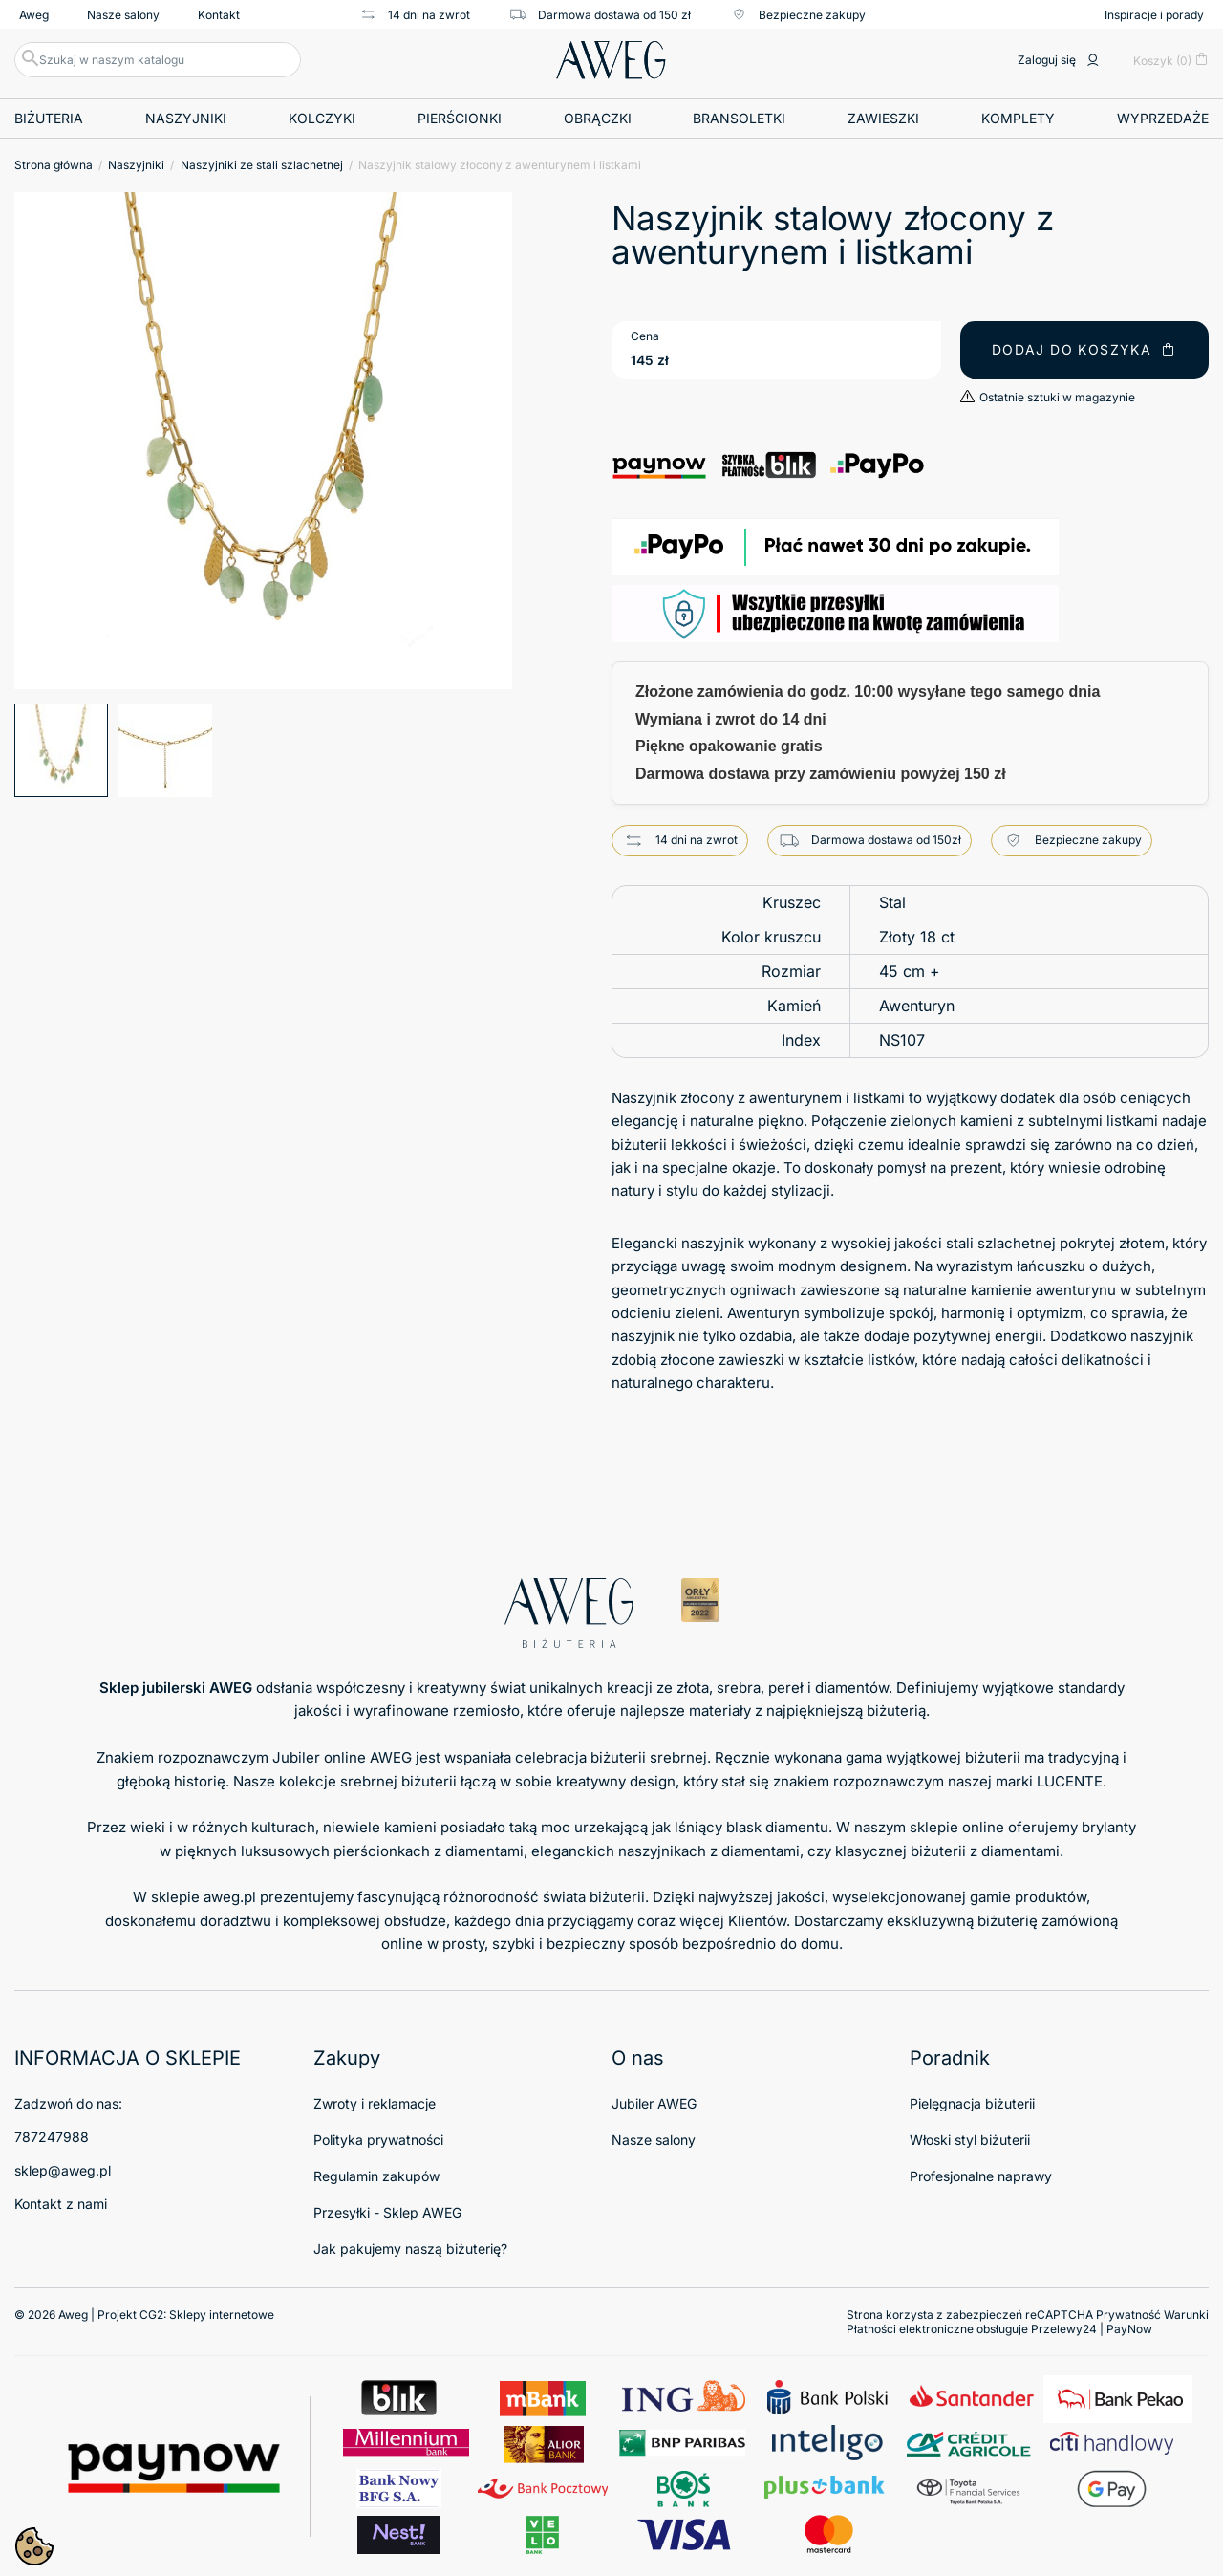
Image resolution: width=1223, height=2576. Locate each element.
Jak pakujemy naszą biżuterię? (410, 2248)
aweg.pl (230, 1897)
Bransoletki (739, 118)
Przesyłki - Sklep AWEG (387, 2212)
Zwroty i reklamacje (374, 2103)
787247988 (51, 2137)
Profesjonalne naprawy (981, 2176)
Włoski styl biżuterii (970, 2140)
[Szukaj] (157, 59)
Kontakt (219, 15)
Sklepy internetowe (221, 2314)
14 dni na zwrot (414, 14)
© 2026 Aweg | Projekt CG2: (144, 2314)
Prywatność (1128, 2314)
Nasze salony (123, 15)
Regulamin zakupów (376, 2176)
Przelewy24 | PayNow (1091, 2329)
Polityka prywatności (378, 2140)
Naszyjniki (185, 118)
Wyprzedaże (1163, 118)
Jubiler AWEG (654, 2103)
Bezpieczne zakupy (797, 14)
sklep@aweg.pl (62, 2170)
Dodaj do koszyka (1084, 349)
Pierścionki (460, 118)
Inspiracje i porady (1154, 15)
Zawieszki (883, 118)
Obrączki (598, 118)
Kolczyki (322, 118)
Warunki (1186, 2314)
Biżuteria (48, 118)
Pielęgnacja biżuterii (972, 2103)
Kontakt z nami (60, 2204)
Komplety (1018, 118)
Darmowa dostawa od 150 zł (599, 14)
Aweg (34, 15)
